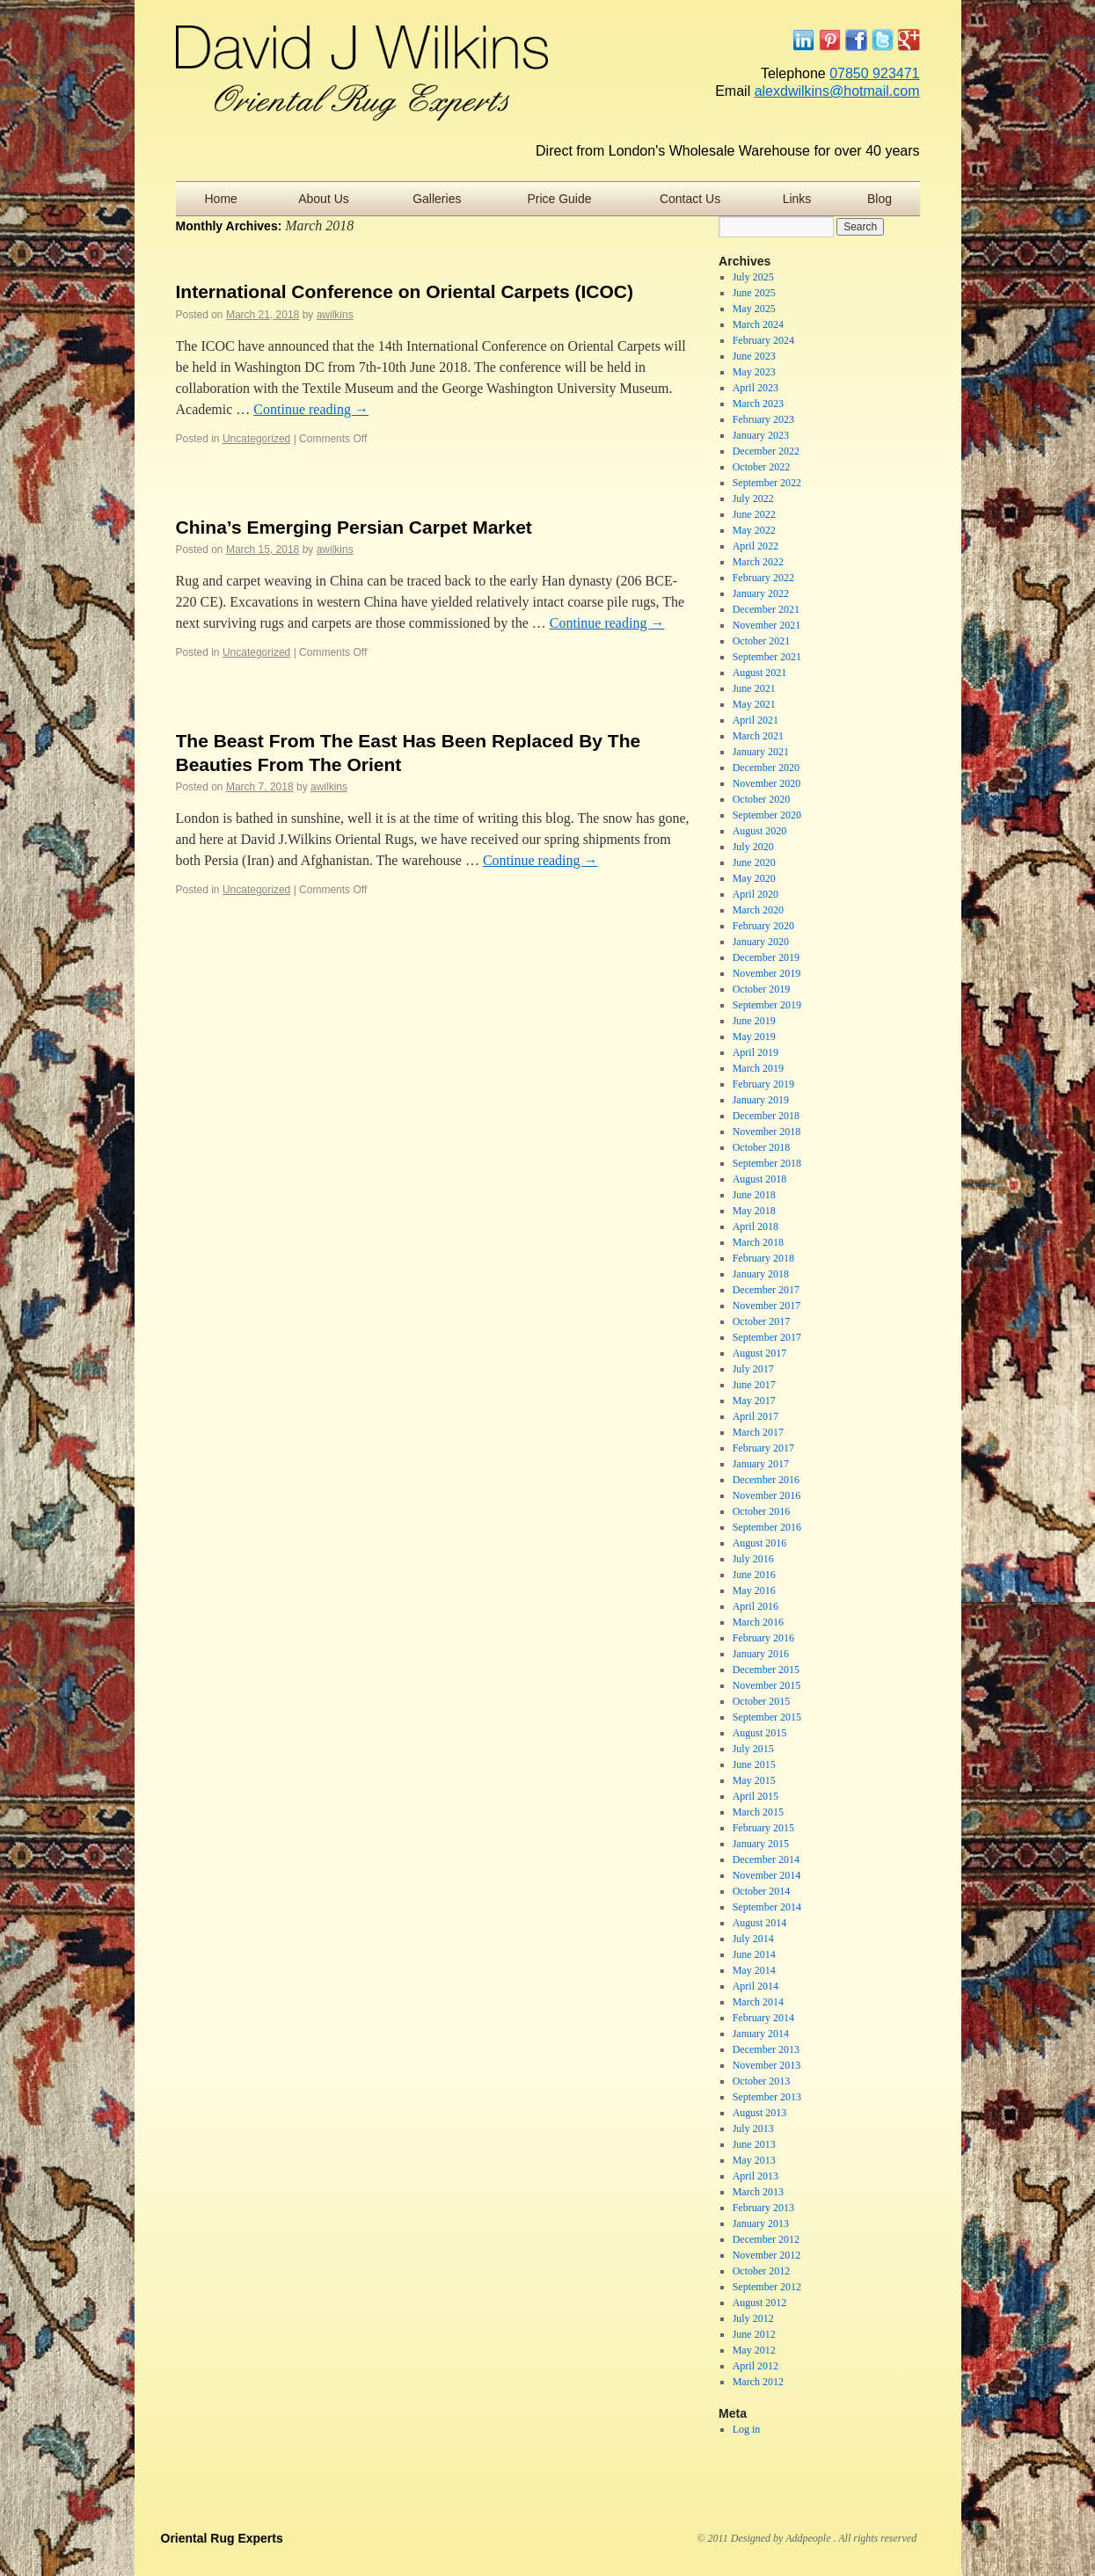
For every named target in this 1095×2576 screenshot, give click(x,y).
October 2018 (762, 1147)
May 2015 (754, 1780)
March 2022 (758, 562)
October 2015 (762, 1701)
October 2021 (762, 641)
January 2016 (761, 1654)
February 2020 (763, 926)
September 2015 (767, 1717)
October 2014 (762, 1891)
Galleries (436, 199)
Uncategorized (256, 439)
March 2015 (758, 1812)
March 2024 (758, 324)
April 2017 (755, 1416)
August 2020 (760, 831)
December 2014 (766, 1859)
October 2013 (762, 2081)
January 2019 (761, 1100)
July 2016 (753, 1559)
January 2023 (761, 435)
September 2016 (767, 1527)
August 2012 (760, 2302)
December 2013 (766, 2049)
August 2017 (760, 1353)
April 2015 (755, 1796)
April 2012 (755, 2366)
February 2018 (763, 1258)
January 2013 (761, 2223)
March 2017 (758, 1432)
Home (220, 199)
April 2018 (755, 1226)
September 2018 (767, 1163)
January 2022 (761, 593)
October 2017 (762, 1321)
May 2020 (754, 878)
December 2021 (766, 609)
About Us (323, 199)
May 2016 (754, 1590)
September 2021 (767, 657)
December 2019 (766, 957)
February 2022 (763, 577)
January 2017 (761, 1464)
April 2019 (755, 1052)
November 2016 (767, 1495)
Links (797, 199)
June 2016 (754, 1574)
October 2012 (762, 2271)
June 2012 (754, 2334)
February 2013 (763, 2207)
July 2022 (753, 498)
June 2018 (754, 1195)
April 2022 (755, 546)
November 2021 (767, 625)
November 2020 (767, 783)
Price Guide (559, 199)
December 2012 (766, 2239)
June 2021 (754, 688)
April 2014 (755, 1986)
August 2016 (760, 1543)
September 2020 (767, 815)
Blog (879, 199)
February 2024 (763, 340)
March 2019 (758, 1068)
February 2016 (763, 1638)
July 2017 (753, 1369)
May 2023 (754, 372)
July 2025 (753, 277)
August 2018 (760, 1179)
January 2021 (761, 752)
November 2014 (767, 1875)
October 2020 (762, 799)
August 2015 (760, 1733)
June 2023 (754, 356)
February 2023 (763, 419)
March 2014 (758, 2002)
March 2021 (758, 736)
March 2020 (758, 910)
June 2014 (754, 1954)
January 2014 (761, 2033)
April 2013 (755, 2176)
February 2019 (763, 1084)
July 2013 (753, 2128)
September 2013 (767, 2097)
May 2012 (754, 2350)
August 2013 (760, 2113)
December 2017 (766, 1290)
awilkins (335, 315)
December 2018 (766, 1116)
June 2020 (754, 862)
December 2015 (766, 1669)
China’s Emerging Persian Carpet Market (354, 527)
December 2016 (766, 1480)
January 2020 (761, 941)
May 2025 (754, 308)
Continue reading (311, 409)
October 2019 (762, 989)
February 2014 (763, 2018)
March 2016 (758, 1622)
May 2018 (754, 1210)
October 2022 (762, 467)
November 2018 (767, 1131)
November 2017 (767, 1305)
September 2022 (767, 483)
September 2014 (767, 1907)
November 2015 (767, 1685)
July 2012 (753, 2318)
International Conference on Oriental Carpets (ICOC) (404, 291)
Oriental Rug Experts (222, 2538)
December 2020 (766, 767)
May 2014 (754, 1970)
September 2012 (767, 2287)
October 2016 (762, 1511)
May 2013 (754, 2160)
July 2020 (753, 846)
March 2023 (758, 403)
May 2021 (754, 704)
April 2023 (755, 388)
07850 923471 (874, 73)
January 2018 (761, 1274)
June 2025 (754, 293)
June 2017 (754, 1385)
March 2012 (758, 2382)
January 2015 (761, 1843)
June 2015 (754, 1764)
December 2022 (766, 451)
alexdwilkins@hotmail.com (837, 91)
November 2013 (767, 2065)
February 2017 (763, 1448)
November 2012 (767, 2255)
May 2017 (754, 1400)
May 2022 (754, 530)
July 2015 (753, 1749)
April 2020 (755, 894)
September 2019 (767, 1005)
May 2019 (754, 1036)
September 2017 (767, 1337)
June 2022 (754, 514)
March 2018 (758, 1242)
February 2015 (763, 1828)
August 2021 (760, 672)
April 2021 (755, 720)
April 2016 (755, 1606)
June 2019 (754, 1021)
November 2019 (767, 973)
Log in (747, 2429)
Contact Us (690, 199)
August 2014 (760, 1923)
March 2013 (758, 2192)
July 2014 (753, 1938)
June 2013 (754, 2144)
